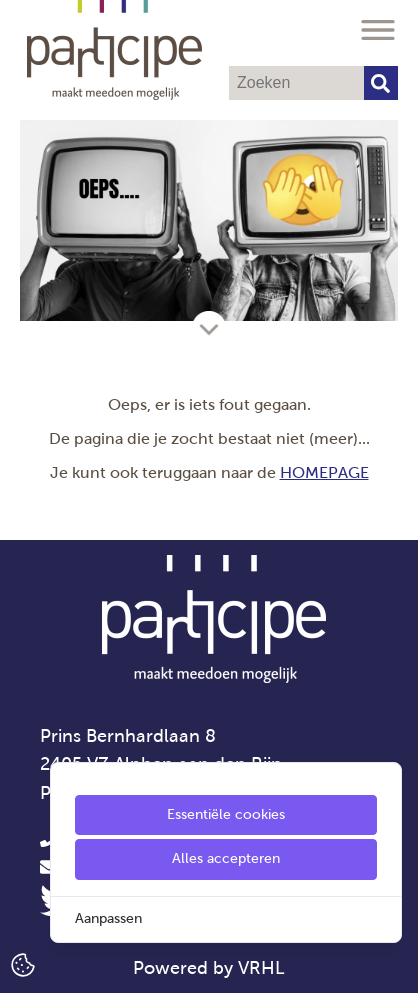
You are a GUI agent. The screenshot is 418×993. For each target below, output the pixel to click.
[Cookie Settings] (23, 963)
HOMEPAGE (324, 472)
